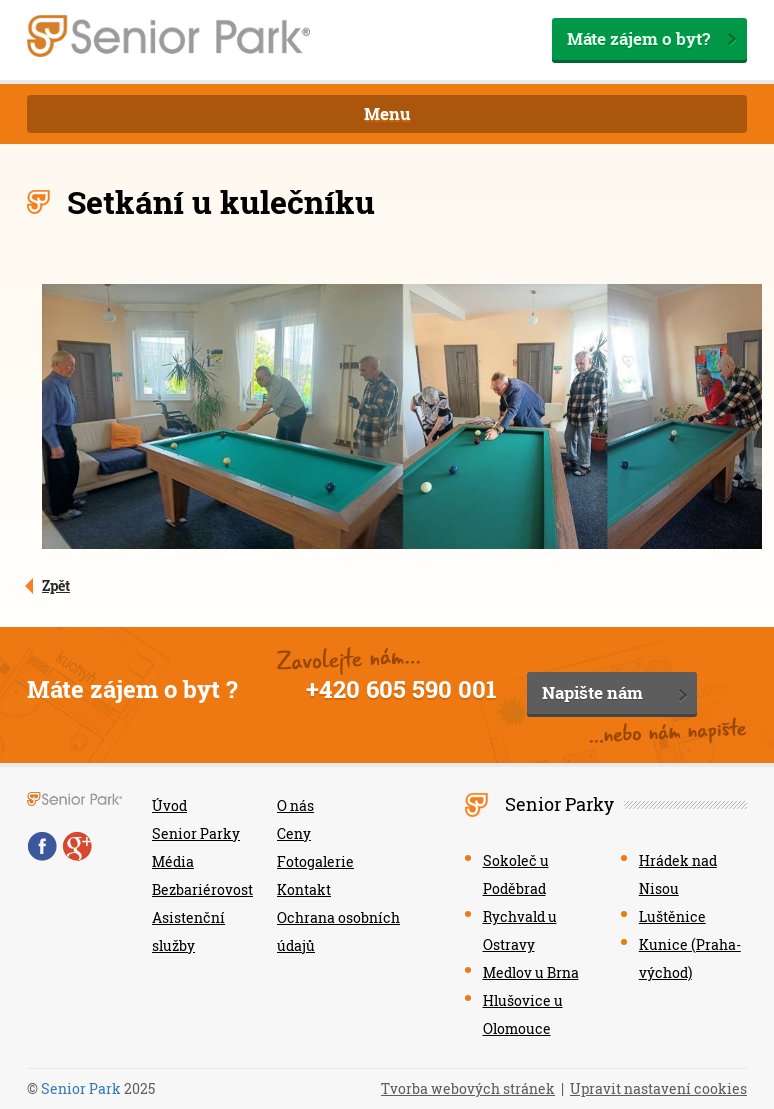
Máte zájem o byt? (638, 38)
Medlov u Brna (531, 972)
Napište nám (592, 692)
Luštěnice (672, 916)
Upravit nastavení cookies (658, 1088)
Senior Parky (196, 833)
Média (173, 861)
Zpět (56, 585)
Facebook (42, 846)
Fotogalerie (315, 861)
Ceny (294, 833)
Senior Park (81, 1088)
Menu (387, 113)
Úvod (169, 805)
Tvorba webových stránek (468, 1088)
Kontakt (304, 889)
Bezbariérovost (202, 889)
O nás (295, 805)
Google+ (77, 846)
